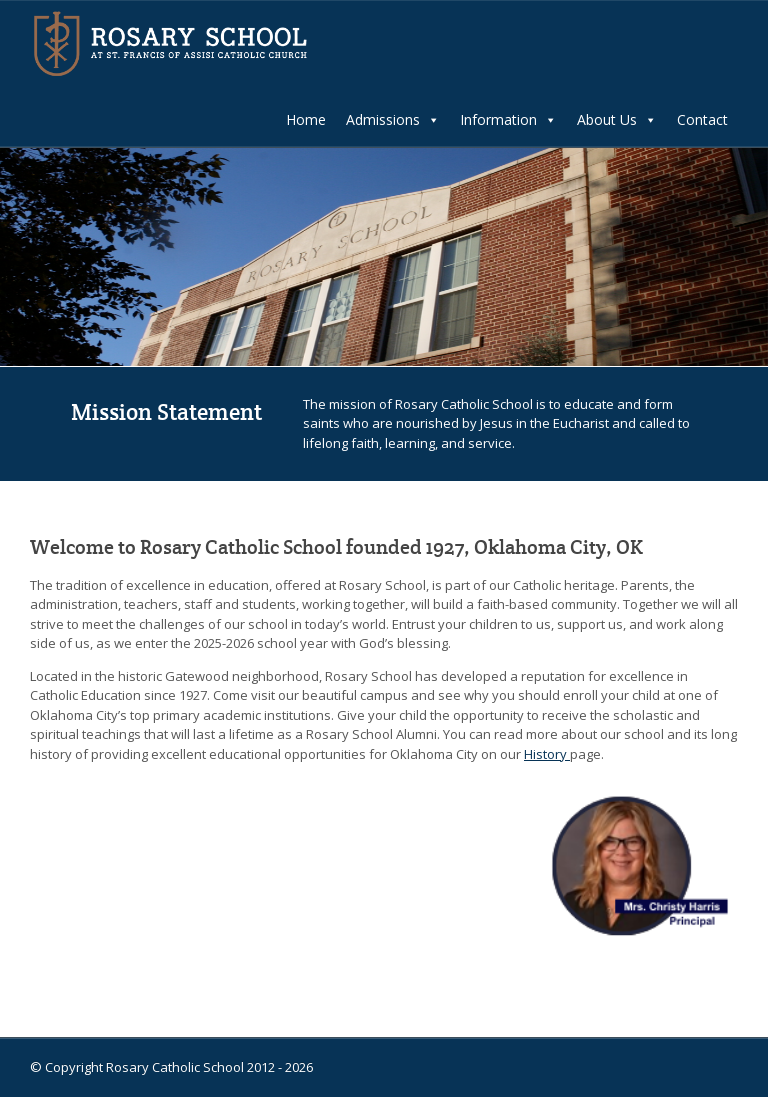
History (547, 754)
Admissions (393, 120)
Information (508, 120)
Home (306, 119)
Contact (702, 119)
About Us (617, 120)
